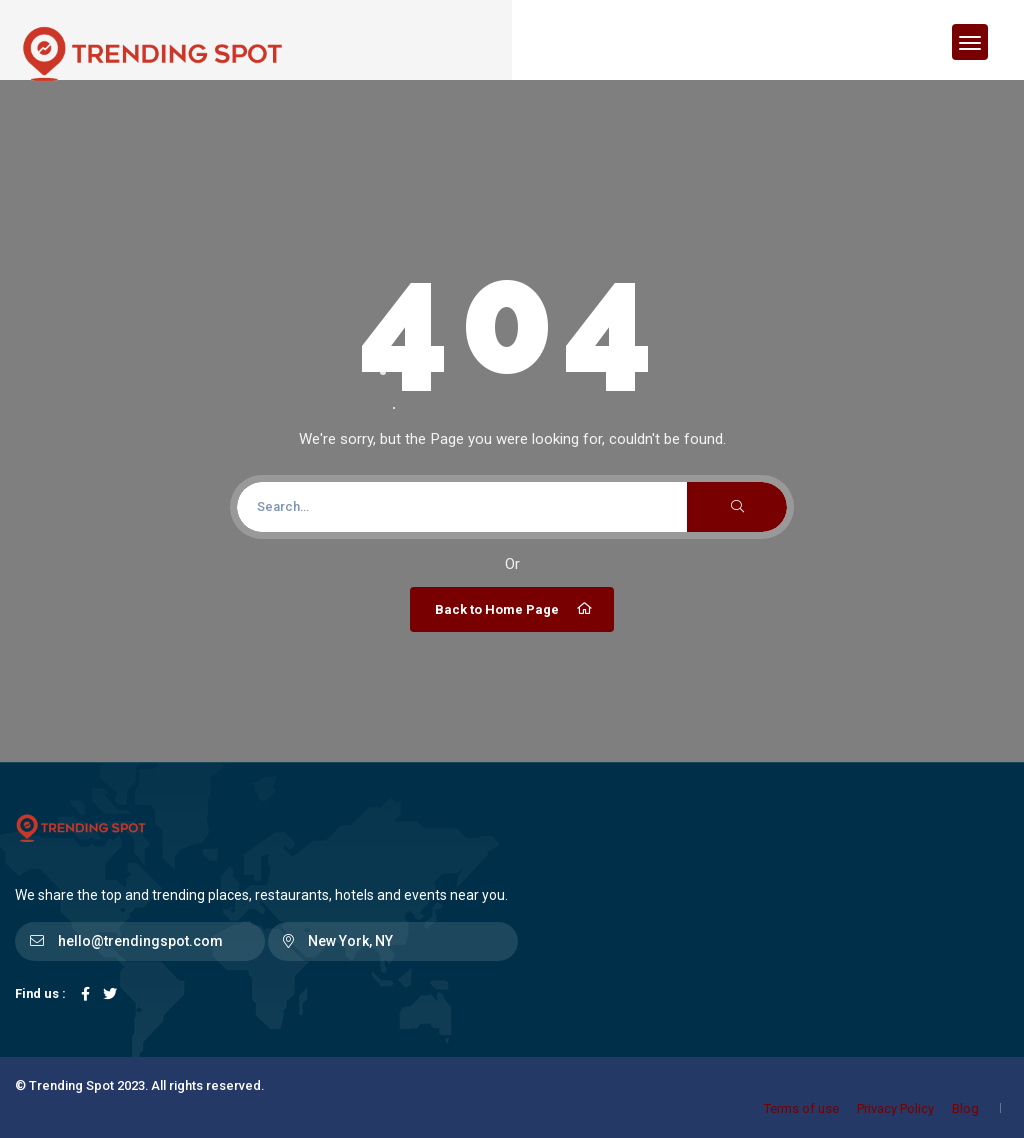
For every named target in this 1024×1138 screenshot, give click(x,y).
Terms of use (801, 1108)
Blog (965, 1108)
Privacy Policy (895, 1108)
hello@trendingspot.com (140, 941)
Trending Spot (71, 1085)
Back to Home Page (514, 609)
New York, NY (350, 941)
